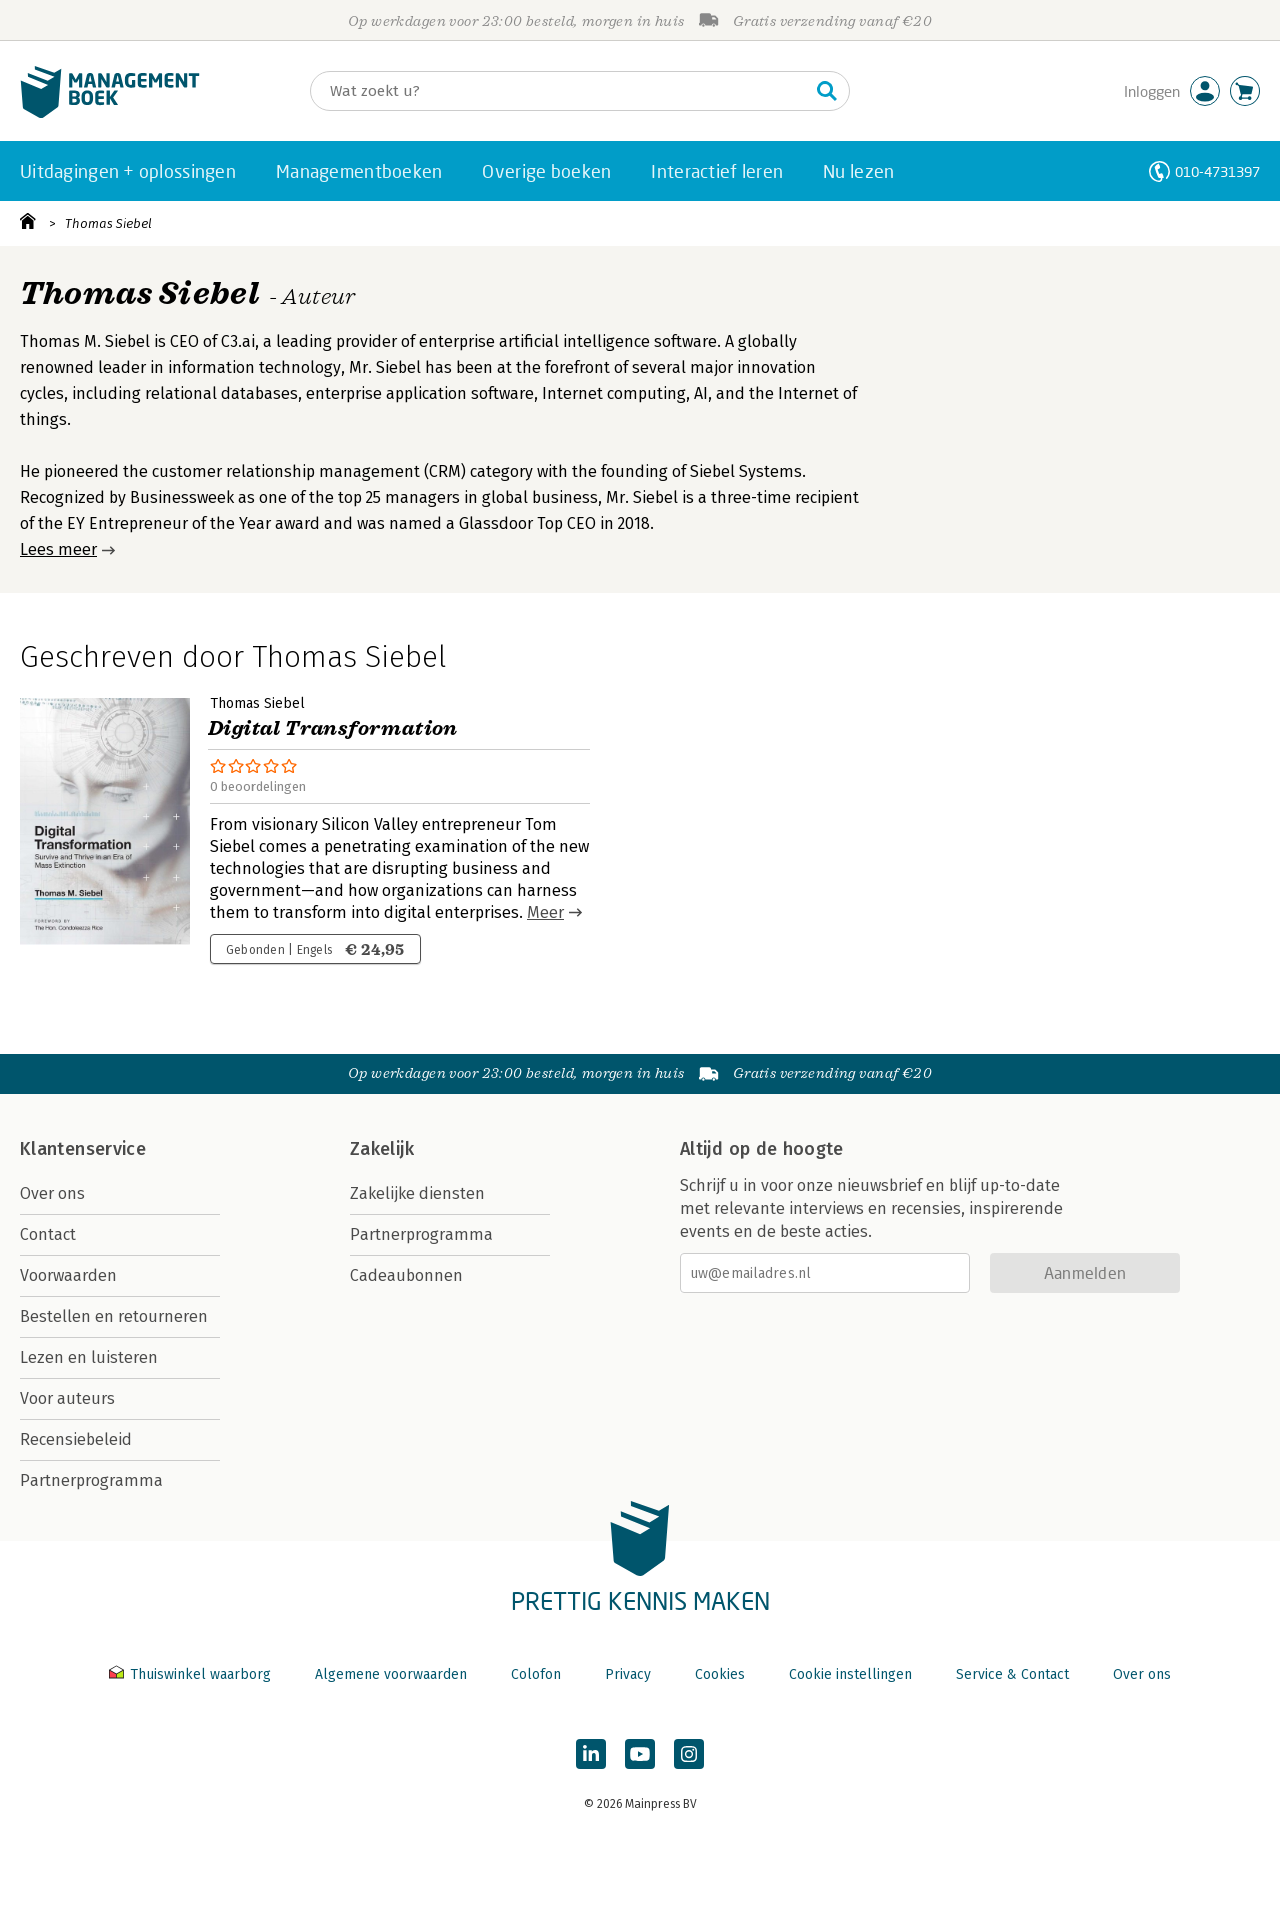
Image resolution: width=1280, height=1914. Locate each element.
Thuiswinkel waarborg (192, 1674)
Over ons (52, 1193)
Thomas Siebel (108, 223)
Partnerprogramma (91, 1480)
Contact (48, 1234)
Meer (545, 912)
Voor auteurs (67, 1398)
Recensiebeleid (76, 1439)
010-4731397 (1217, 171)
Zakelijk (382, 1149)
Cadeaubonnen (406, 1275)
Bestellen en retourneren (114, 1316)
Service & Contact (1012, 1674)
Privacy (628, 1674)
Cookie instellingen (850, 1674)
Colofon (536, 1674)
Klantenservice (83, 1149)
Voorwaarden (68, 1275)
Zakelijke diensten (417, 1193)
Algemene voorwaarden (391, 1674)
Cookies (720, 1674)
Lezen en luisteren (89, 1357)
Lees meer (58, 549)
